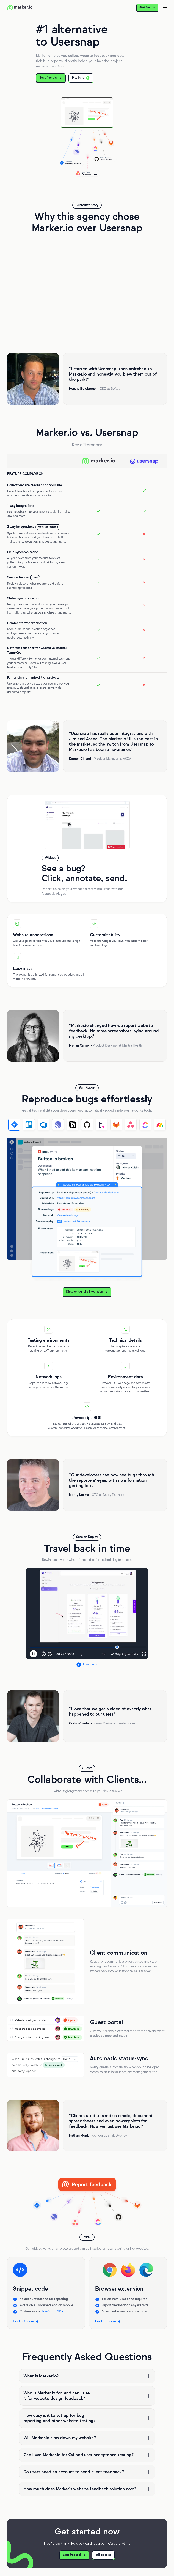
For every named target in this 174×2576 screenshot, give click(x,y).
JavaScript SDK (52, 2311)
